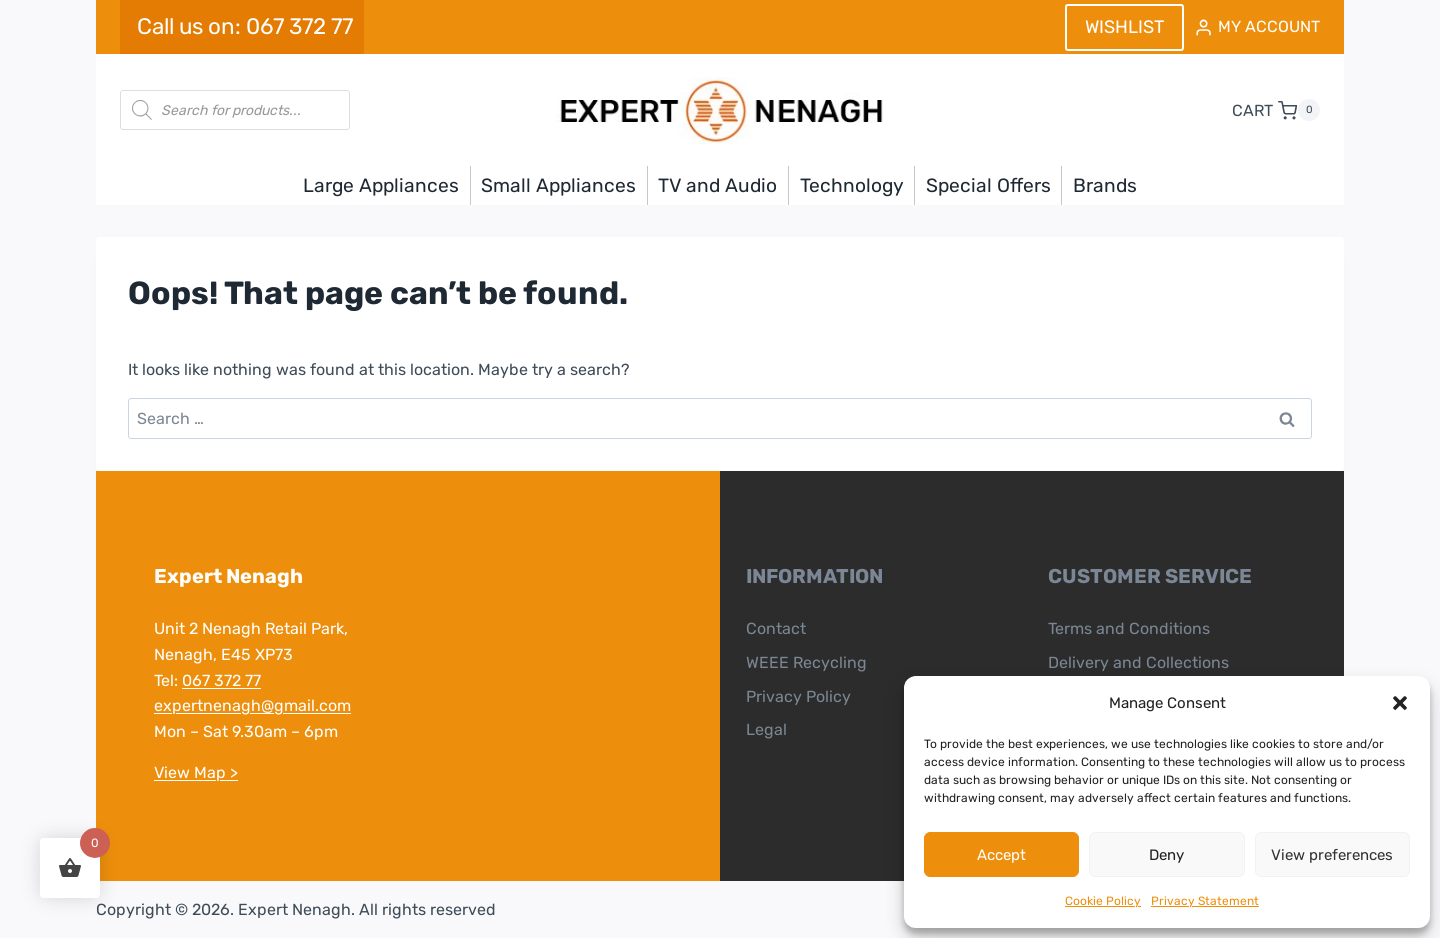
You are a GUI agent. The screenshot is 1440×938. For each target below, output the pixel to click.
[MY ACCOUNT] (1257, 27)
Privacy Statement (1205, 901)
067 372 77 (221, 680)
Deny (1166, 855)
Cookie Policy (1103, 901)
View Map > (196, 772)
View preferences (1332, 855)
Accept (1001, 855)
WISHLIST (1124, 27)
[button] (1400, 703)
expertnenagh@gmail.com (252, 705)
